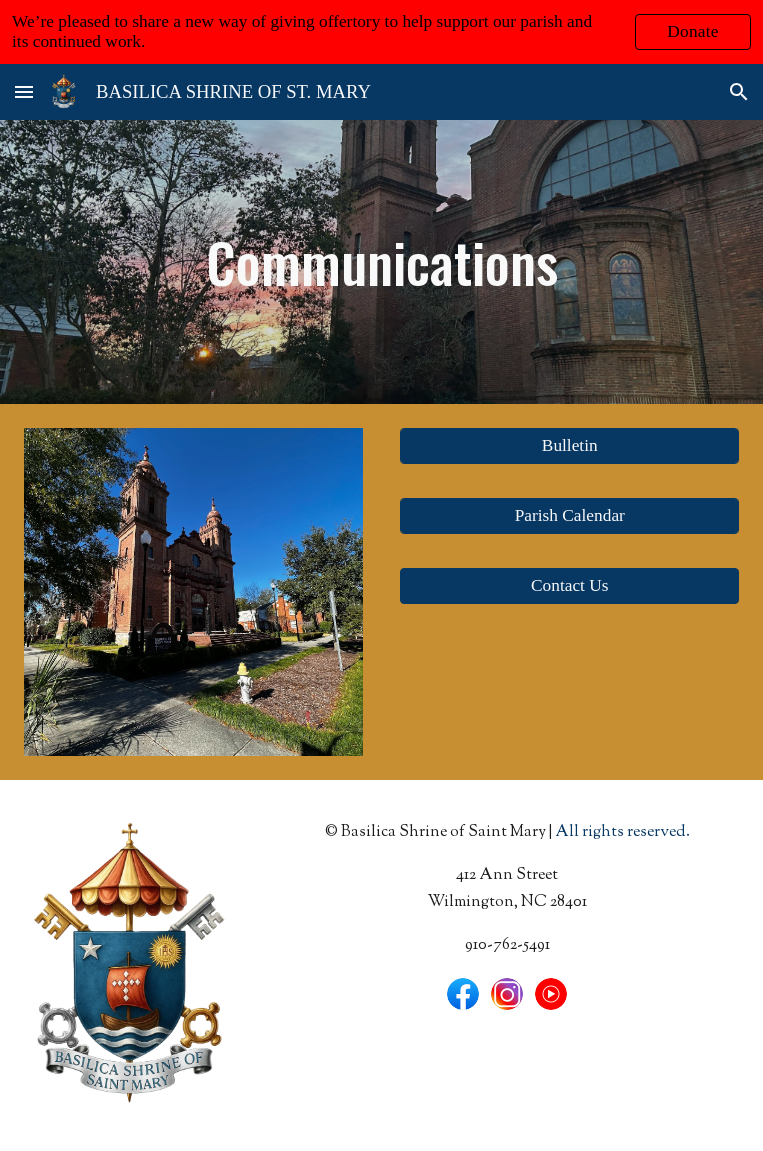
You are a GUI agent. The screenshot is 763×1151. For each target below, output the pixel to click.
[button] (24, 91)
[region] (381, 32)
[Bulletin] (569, 446)
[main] (381, 262)
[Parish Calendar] (569, 516)
